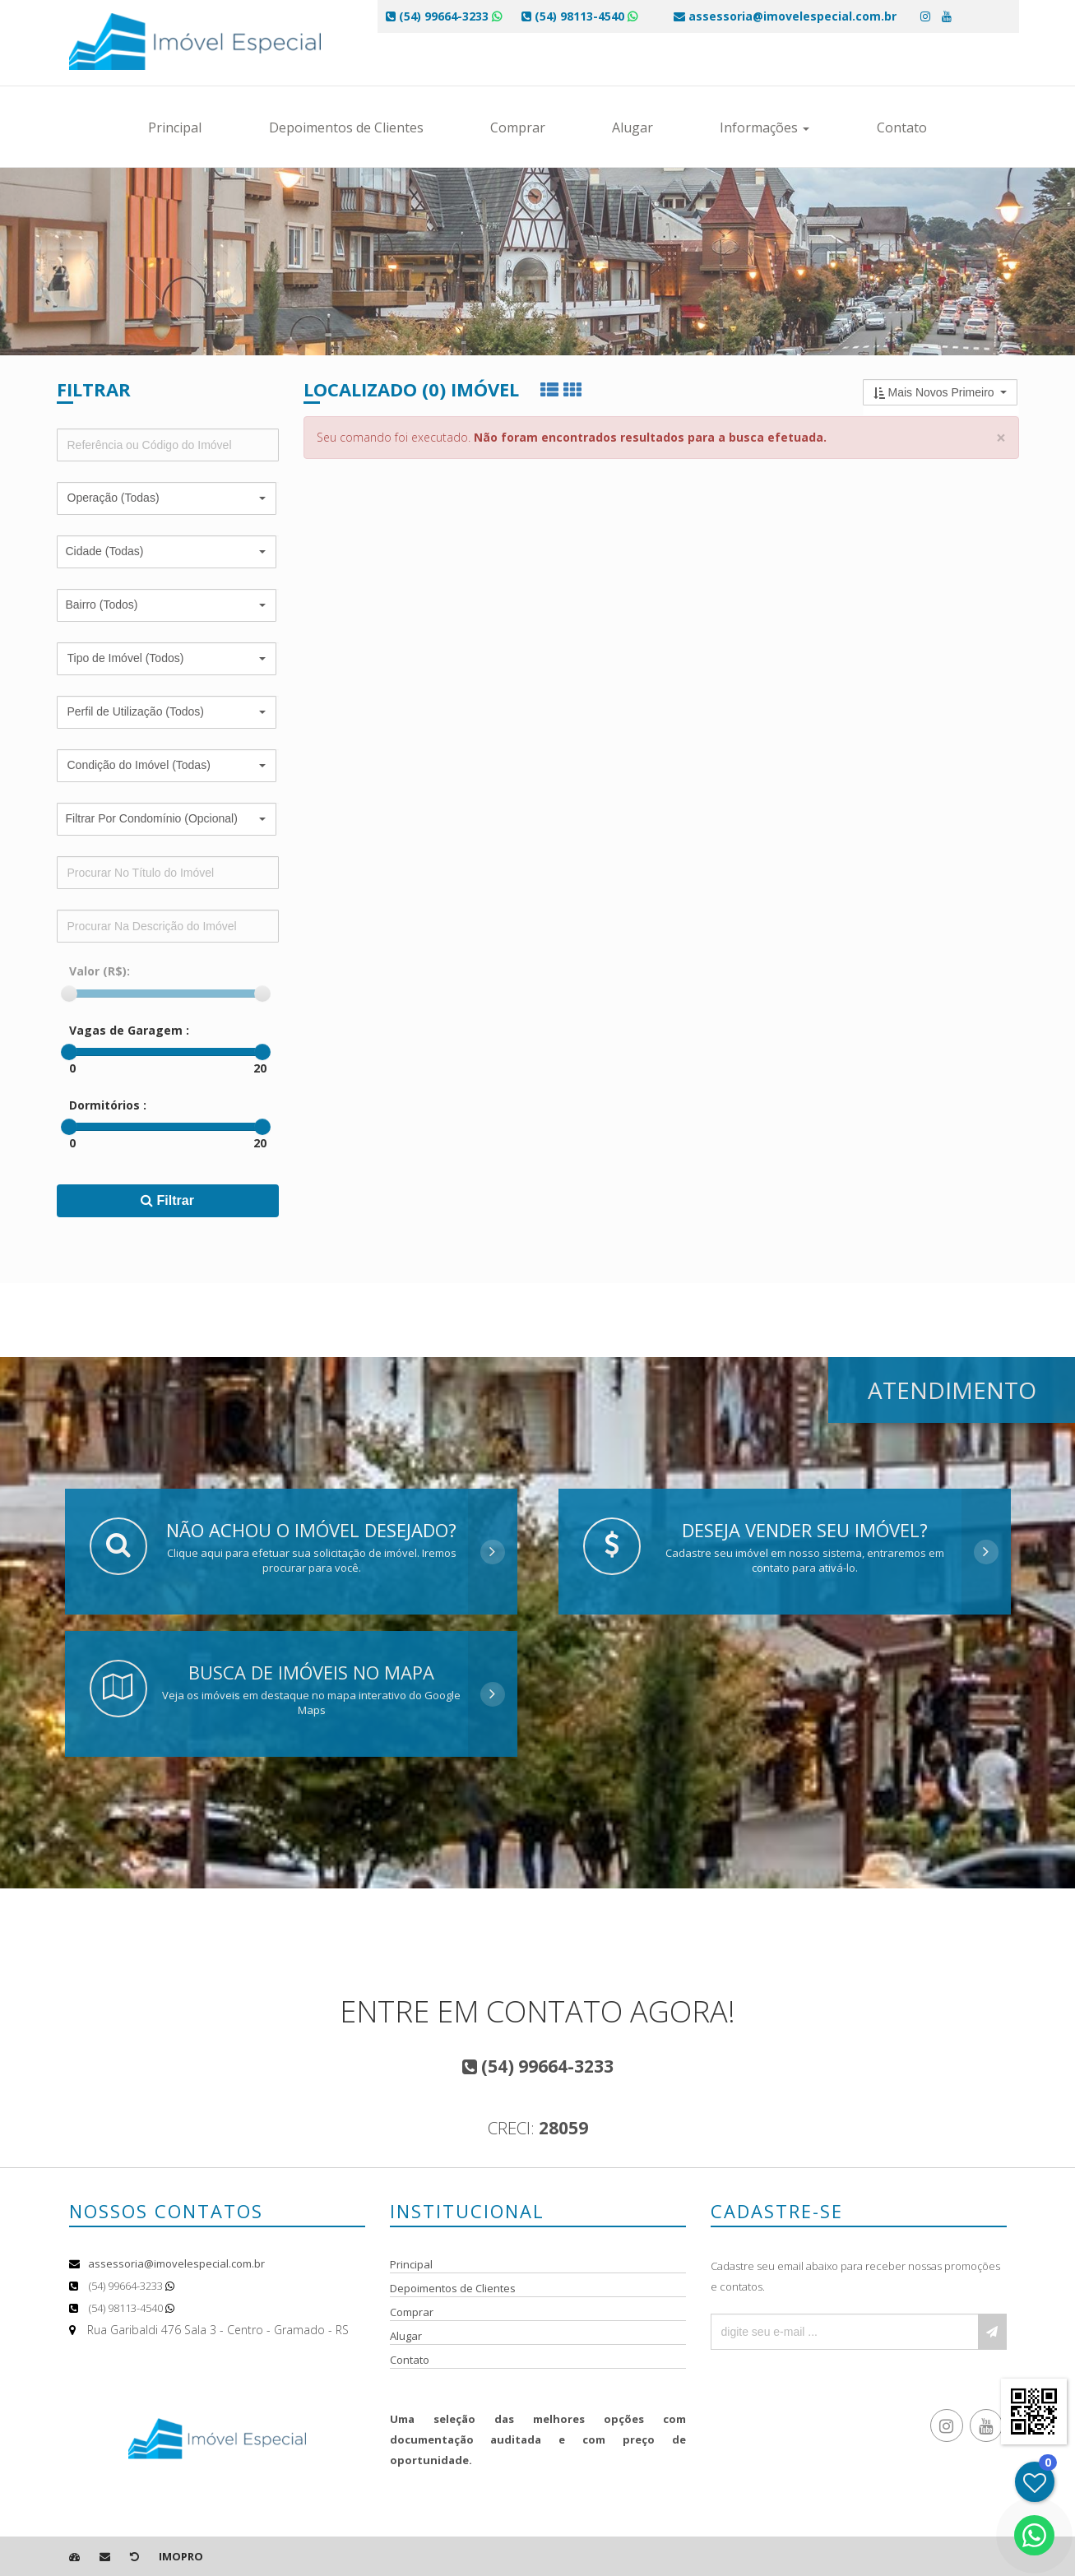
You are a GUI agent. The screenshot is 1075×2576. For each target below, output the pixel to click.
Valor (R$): (99, 971)
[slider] (69, 993)
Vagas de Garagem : (129, 1030)
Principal (175, 127)
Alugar (632, 127)
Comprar (517, 127)
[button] (166, 498)
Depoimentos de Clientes (346, 127)
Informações (764, 127)
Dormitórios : (107, 1105)
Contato (902, 127)
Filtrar (167, 1200)
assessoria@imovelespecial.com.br (176, 2263)
